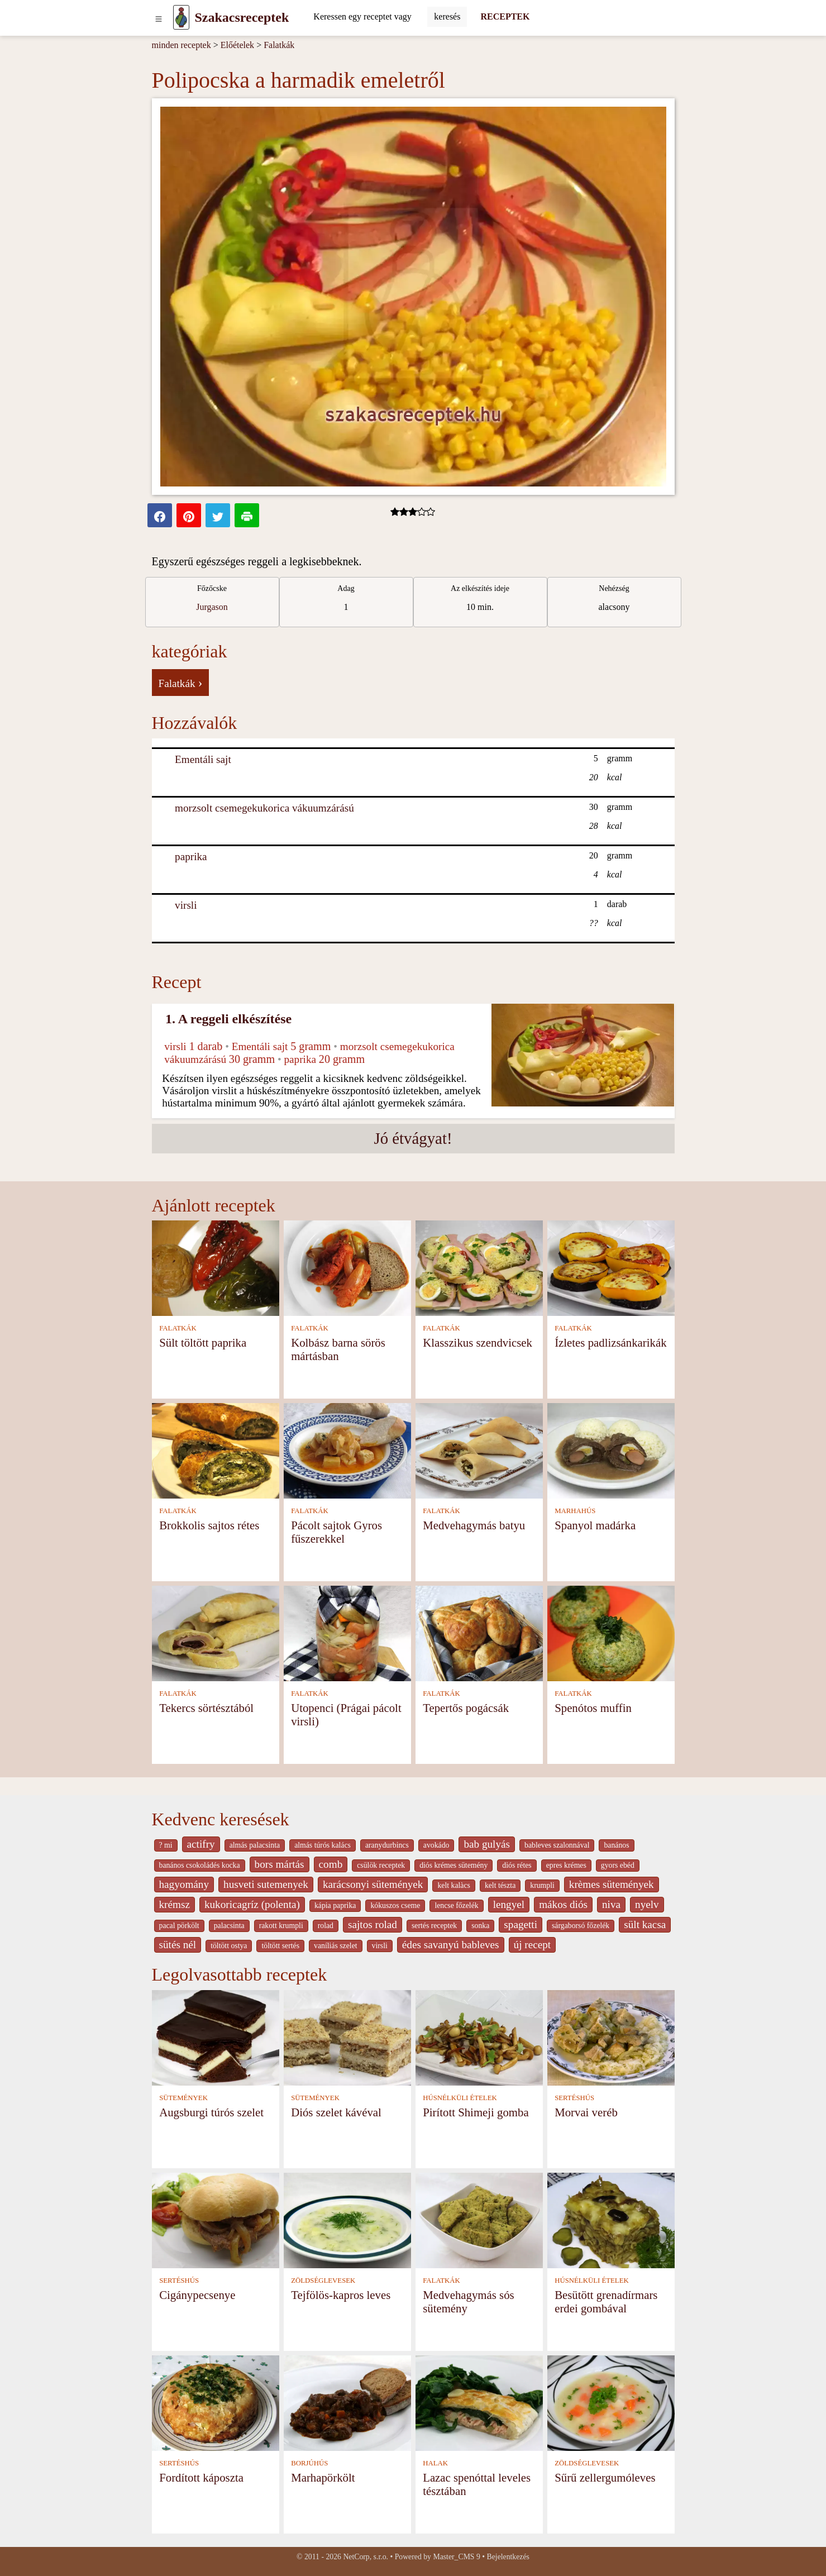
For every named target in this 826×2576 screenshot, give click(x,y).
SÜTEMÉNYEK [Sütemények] (183, 2098)
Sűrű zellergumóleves (605, 2477)
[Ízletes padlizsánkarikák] (611, 1267)
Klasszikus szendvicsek (477, 1342)
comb (331, 1864)
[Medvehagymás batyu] (479, 1449)
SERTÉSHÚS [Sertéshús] (574, 2098)
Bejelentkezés (508, 2557)
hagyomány (184, 1884)
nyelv (647, 1904)
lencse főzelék (456, 1905)
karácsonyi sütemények (373, 1884)
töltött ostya (229, 1945)
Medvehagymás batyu (474, 1525)
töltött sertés (280, 1945)
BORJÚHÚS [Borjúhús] (309, 2463)
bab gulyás (487, 1844)
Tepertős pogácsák (466, 1707)
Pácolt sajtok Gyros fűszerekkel (336, 1532)
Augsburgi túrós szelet (211, 2112)
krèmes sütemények (611, 1884)
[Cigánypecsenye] (215, 2219)
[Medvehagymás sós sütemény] (479, 2219)
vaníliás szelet (335, 1945)
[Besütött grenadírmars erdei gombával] (611, 2219)
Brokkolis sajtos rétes (209, 1525)
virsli (380, 1945)
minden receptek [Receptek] (181, 45)
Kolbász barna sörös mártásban (338, 1349)
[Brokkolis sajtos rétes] (215, 1449)
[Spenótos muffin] (611, 1632)
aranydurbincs (387, 1845)
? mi (166, 1845)
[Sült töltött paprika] (215, 1267)
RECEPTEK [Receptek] (504, 16)
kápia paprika (335, 1905)
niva (611, 1904)
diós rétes (516, 1865)
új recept (532, 1944)
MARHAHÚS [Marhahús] (575, 1511)
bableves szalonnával (556, 1845)
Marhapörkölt (323, 2477)
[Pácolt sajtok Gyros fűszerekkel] (347, 1449)
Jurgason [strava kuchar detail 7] (212, 607)
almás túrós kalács (322, 1845)
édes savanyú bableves (450, 1944)
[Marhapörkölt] (347, 2402)
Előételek (237, 45)
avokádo (436, 1845)
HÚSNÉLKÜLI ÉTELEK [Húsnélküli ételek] (460, 2098)
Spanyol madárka (595, 1525)
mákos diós (563, 1904)
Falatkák (279, 45)
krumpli (542, 1885)
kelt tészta (500, 1885)
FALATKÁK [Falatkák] (178, 1328)
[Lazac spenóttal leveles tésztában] (479, 2402)
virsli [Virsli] (186, 905)
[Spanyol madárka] (611, 1449)
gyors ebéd (617, 1865)
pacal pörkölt (179, 1925)
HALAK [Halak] (435, 2463)
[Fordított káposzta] (215, 2402)
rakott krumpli (281, 1925)
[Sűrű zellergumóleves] (611, 2402)
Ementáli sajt (203, 759)
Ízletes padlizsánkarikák (610, 1342)
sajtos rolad (372, 1924)
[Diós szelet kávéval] (347, 2036)
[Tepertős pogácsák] (479, 1632)
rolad (325, 1925)
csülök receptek (381, 1865)
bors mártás (279, 1864)
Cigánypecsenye (197, 2294)
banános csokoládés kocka (199, 1865)
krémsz (174, 1904)
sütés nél (178, 1944)
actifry (201, 1844)
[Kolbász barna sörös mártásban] (347, 1267)
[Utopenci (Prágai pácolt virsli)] (347, 1632)
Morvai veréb (586, 2112)
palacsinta (229, 1925)
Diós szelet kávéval (336, 2112)
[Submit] (447, 17)
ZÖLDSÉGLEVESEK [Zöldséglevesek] (323, 2280)
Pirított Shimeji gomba (476, 2112)
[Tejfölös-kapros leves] (347, 2219)
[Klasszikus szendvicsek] (479, 1267)
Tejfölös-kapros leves (340, 2294)
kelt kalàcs (453, 1885)
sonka (480, 1925)
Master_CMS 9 (456, 2557)
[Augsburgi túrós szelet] (215, 2036)
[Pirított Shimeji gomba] (479, 2036)
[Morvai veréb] (611, 2036)
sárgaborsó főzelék (580, 1925)
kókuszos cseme (395, 1905)
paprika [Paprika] (191, 856)
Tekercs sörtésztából (206, 1707)
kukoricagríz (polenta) (252, 1904)
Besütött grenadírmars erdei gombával (606, 2301)
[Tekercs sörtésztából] (215, 1632)
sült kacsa (645, 1924)
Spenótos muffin (593, 1707)
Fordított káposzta (201, 2477)
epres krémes (566, 1865)
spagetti (520, 1924)
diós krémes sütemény (453, 1865)
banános (616, 1845)
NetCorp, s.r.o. (365, 2557)
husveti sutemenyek (265, 1884)
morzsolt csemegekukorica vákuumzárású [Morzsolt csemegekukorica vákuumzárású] (264, 808)
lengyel (508, 1904)
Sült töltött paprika (202, 1342)
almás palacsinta (255, 1845)
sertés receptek (434, 1925)
